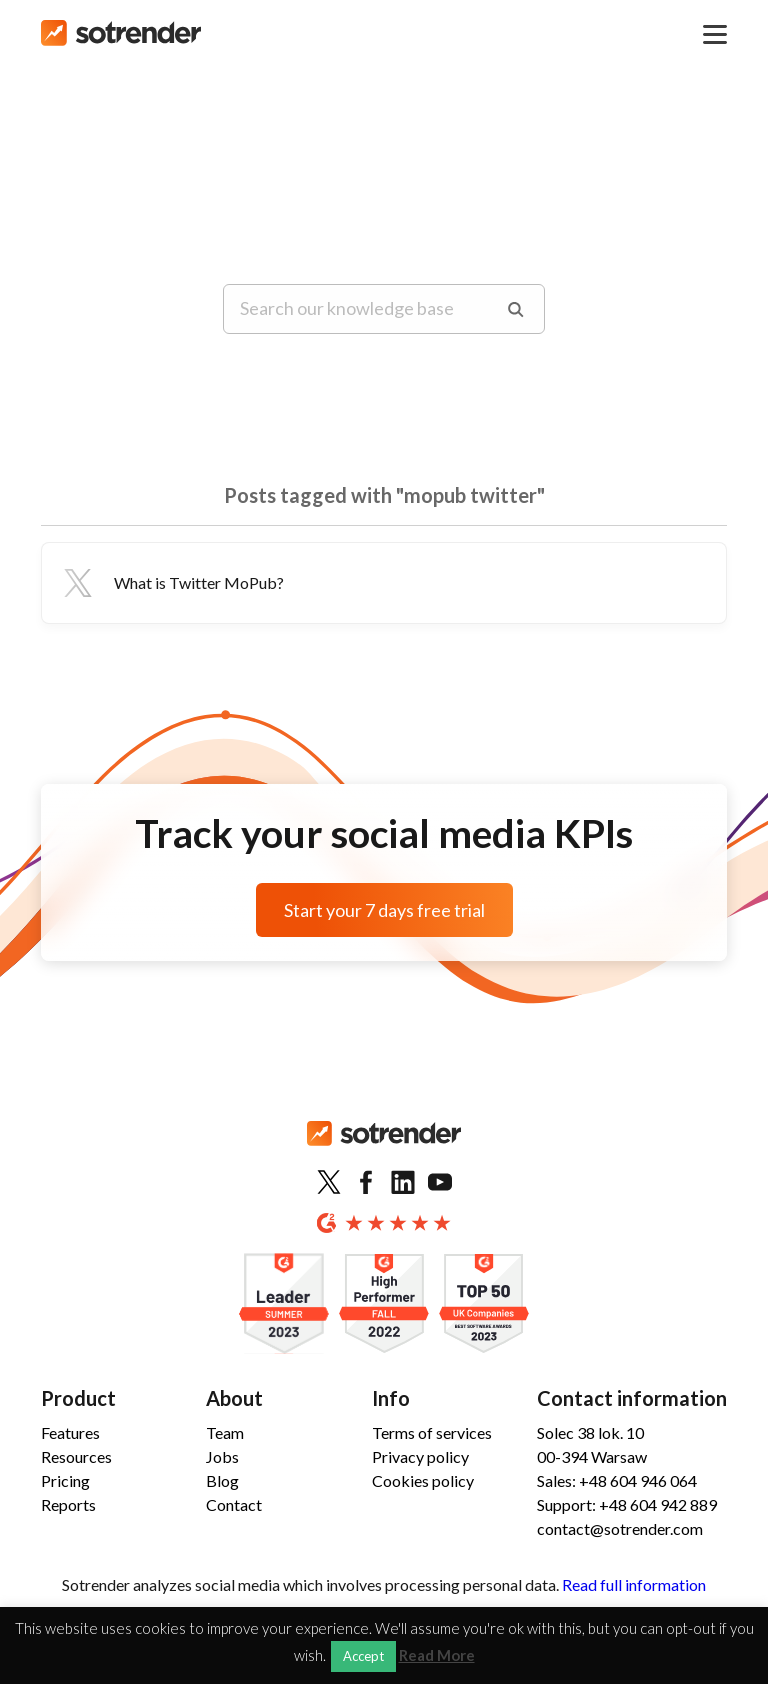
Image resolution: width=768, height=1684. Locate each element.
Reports (68, 1504)
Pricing (65, 1480)
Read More (437, 1655)
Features (70, 1432)
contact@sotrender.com (620, 1528)
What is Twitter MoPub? (171, 583)
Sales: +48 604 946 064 (617, 1480)
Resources (76, 1456)
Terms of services (432, 1432)
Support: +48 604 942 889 (627, 1504)
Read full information (634, 1584)
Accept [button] (363, 1656)
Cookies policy (423, 1480)
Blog (222, 1480)
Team (225, 1432)
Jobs (222, 1456)
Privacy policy (420, 1456)
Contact (234, 1504)
